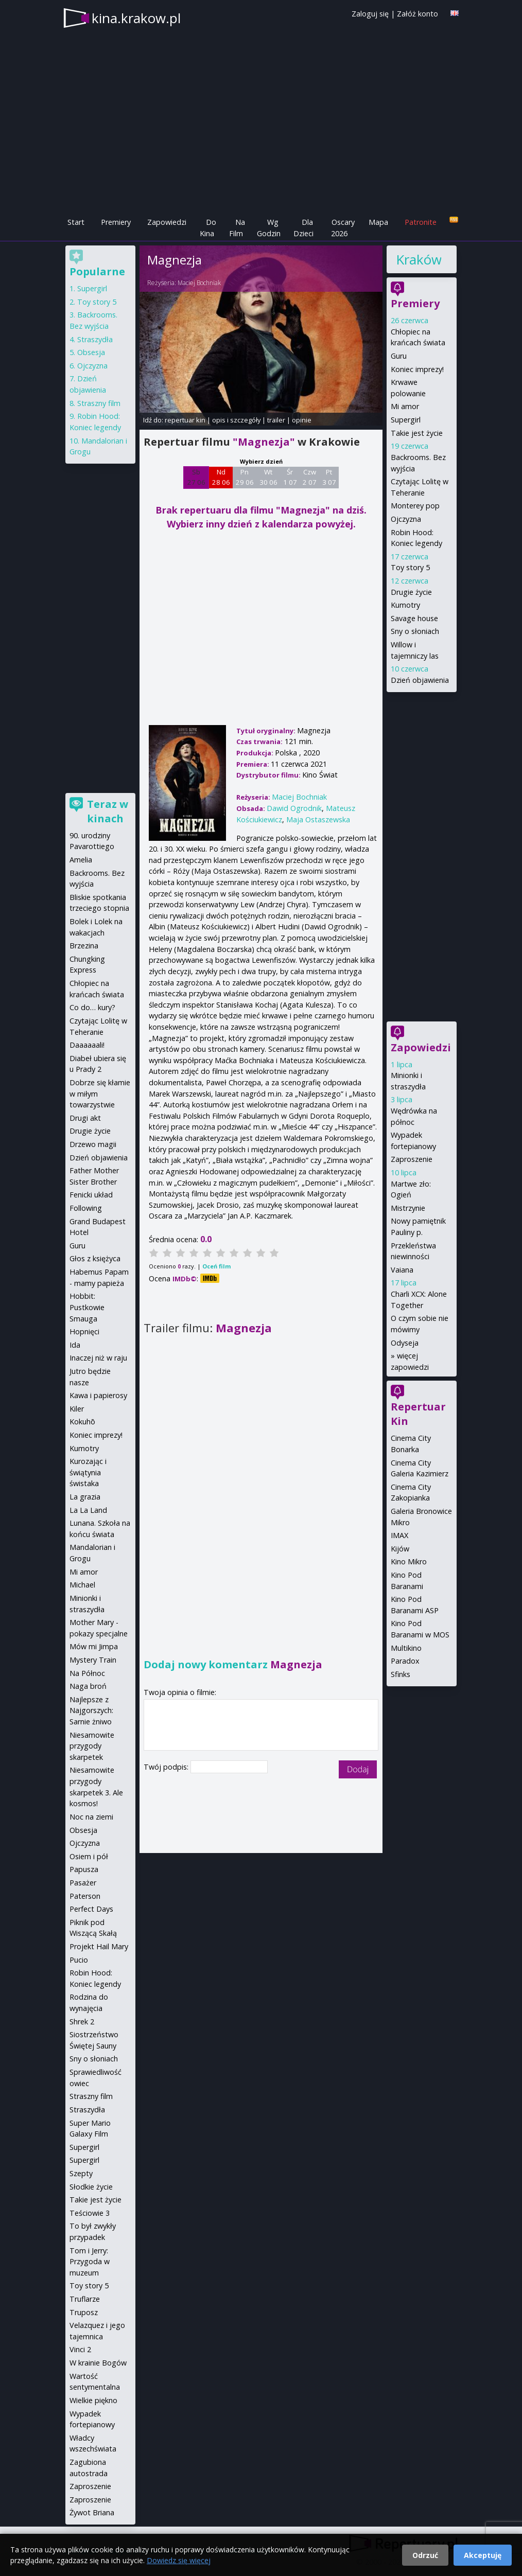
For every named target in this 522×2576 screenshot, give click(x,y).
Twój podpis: (167, 1767)
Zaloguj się (370, 14)
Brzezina (83, 945)
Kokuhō (82, 1421)
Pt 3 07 (329, 477)
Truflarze (84, 2299)
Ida (74, 1345)
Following (85, 1208)
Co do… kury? (92, 1007)
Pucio (78, 1960)
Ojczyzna (406, 519)
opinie (301, 420)
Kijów (400, 1549)
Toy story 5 (410, 567)
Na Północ (87, 1673)
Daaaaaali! (87, 1045)
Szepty (81, 2173)
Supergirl (406, 420)
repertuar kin (185, 420)
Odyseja (405, 1343)
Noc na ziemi (91, 1817)
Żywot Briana (91, 2512)
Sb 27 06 (196, 477)
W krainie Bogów (98, 2363)
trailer (276, 420)
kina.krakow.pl (136, 18)
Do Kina (208, 227)
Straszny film (98, 403)
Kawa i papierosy (98, 1395)
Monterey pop (415, 505)
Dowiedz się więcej (179, 2560)
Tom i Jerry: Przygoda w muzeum (89, 2262)
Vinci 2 (80, 2349)
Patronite (421, 222)
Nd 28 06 (221, 477)
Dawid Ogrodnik (294, 808)
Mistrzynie (408, 1208)
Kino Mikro (409, 1561)
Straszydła (95, 339)
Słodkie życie (91, 2187)
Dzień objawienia (420, 680)
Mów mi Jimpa (93, 1646)
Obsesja (91, 352)
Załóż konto (417, 14)
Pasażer (82, 1882)
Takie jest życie (417, 433)
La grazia (84, 1497)
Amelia (80, 859)
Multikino (406, 1648)
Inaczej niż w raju (98, 1358)
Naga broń (88, 1686)
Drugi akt (85, 1118)
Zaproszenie (411, 1159)
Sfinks (400, 1674)
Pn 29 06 (245, 477)
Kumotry (405, 605)
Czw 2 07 (310, 477)
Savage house (414, 618)
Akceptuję (482, 2555)
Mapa (378, 222)
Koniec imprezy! (417, 369)
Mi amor (405, 406)
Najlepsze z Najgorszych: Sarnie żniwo (91, 1710)
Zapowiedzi (166, 222)
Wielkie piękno (93, 2400)
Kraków (418, 259)
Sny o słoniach (415, 631)
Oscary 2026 (343, 227)
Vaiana (402, 1270)
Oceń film (216, 1266)
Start (75, 222)
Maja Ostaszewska (318, 819)
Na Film (237, 227)
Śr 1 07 (290, 477)
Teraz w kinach (107, 811)
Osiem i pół (88, 1856)
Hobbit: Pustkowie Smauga (87, 1307)
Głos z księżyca (94, 1258)
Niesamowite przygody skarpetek (91, 1746)
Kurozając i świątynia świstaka (88, 1472)
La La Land (88, 1510)
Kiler (76, 1409)
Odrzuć (425, 2555)
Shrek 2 (81, 2021)
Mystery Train (92, 1660)
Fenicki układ (91, 1194)
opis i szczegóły (236, 420)
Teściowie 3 (89, 2213)
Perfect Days (91, 1909)
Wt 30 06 (268, 477)
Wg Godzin (269, 227)
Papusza (83, 1869)
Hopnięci (84, 1331)
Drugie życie (411, 592)
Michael (82, 1585)
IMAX (399, 1535)
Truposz (83, 2312)
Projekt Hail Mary (98, 1946)
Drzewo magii (92, 1144)
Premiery (116, 222)
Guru (399, 356)
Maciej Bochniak (199, 282)
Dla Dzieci (303, 227)
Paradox (405, 1661)
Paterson (84, 1896)
